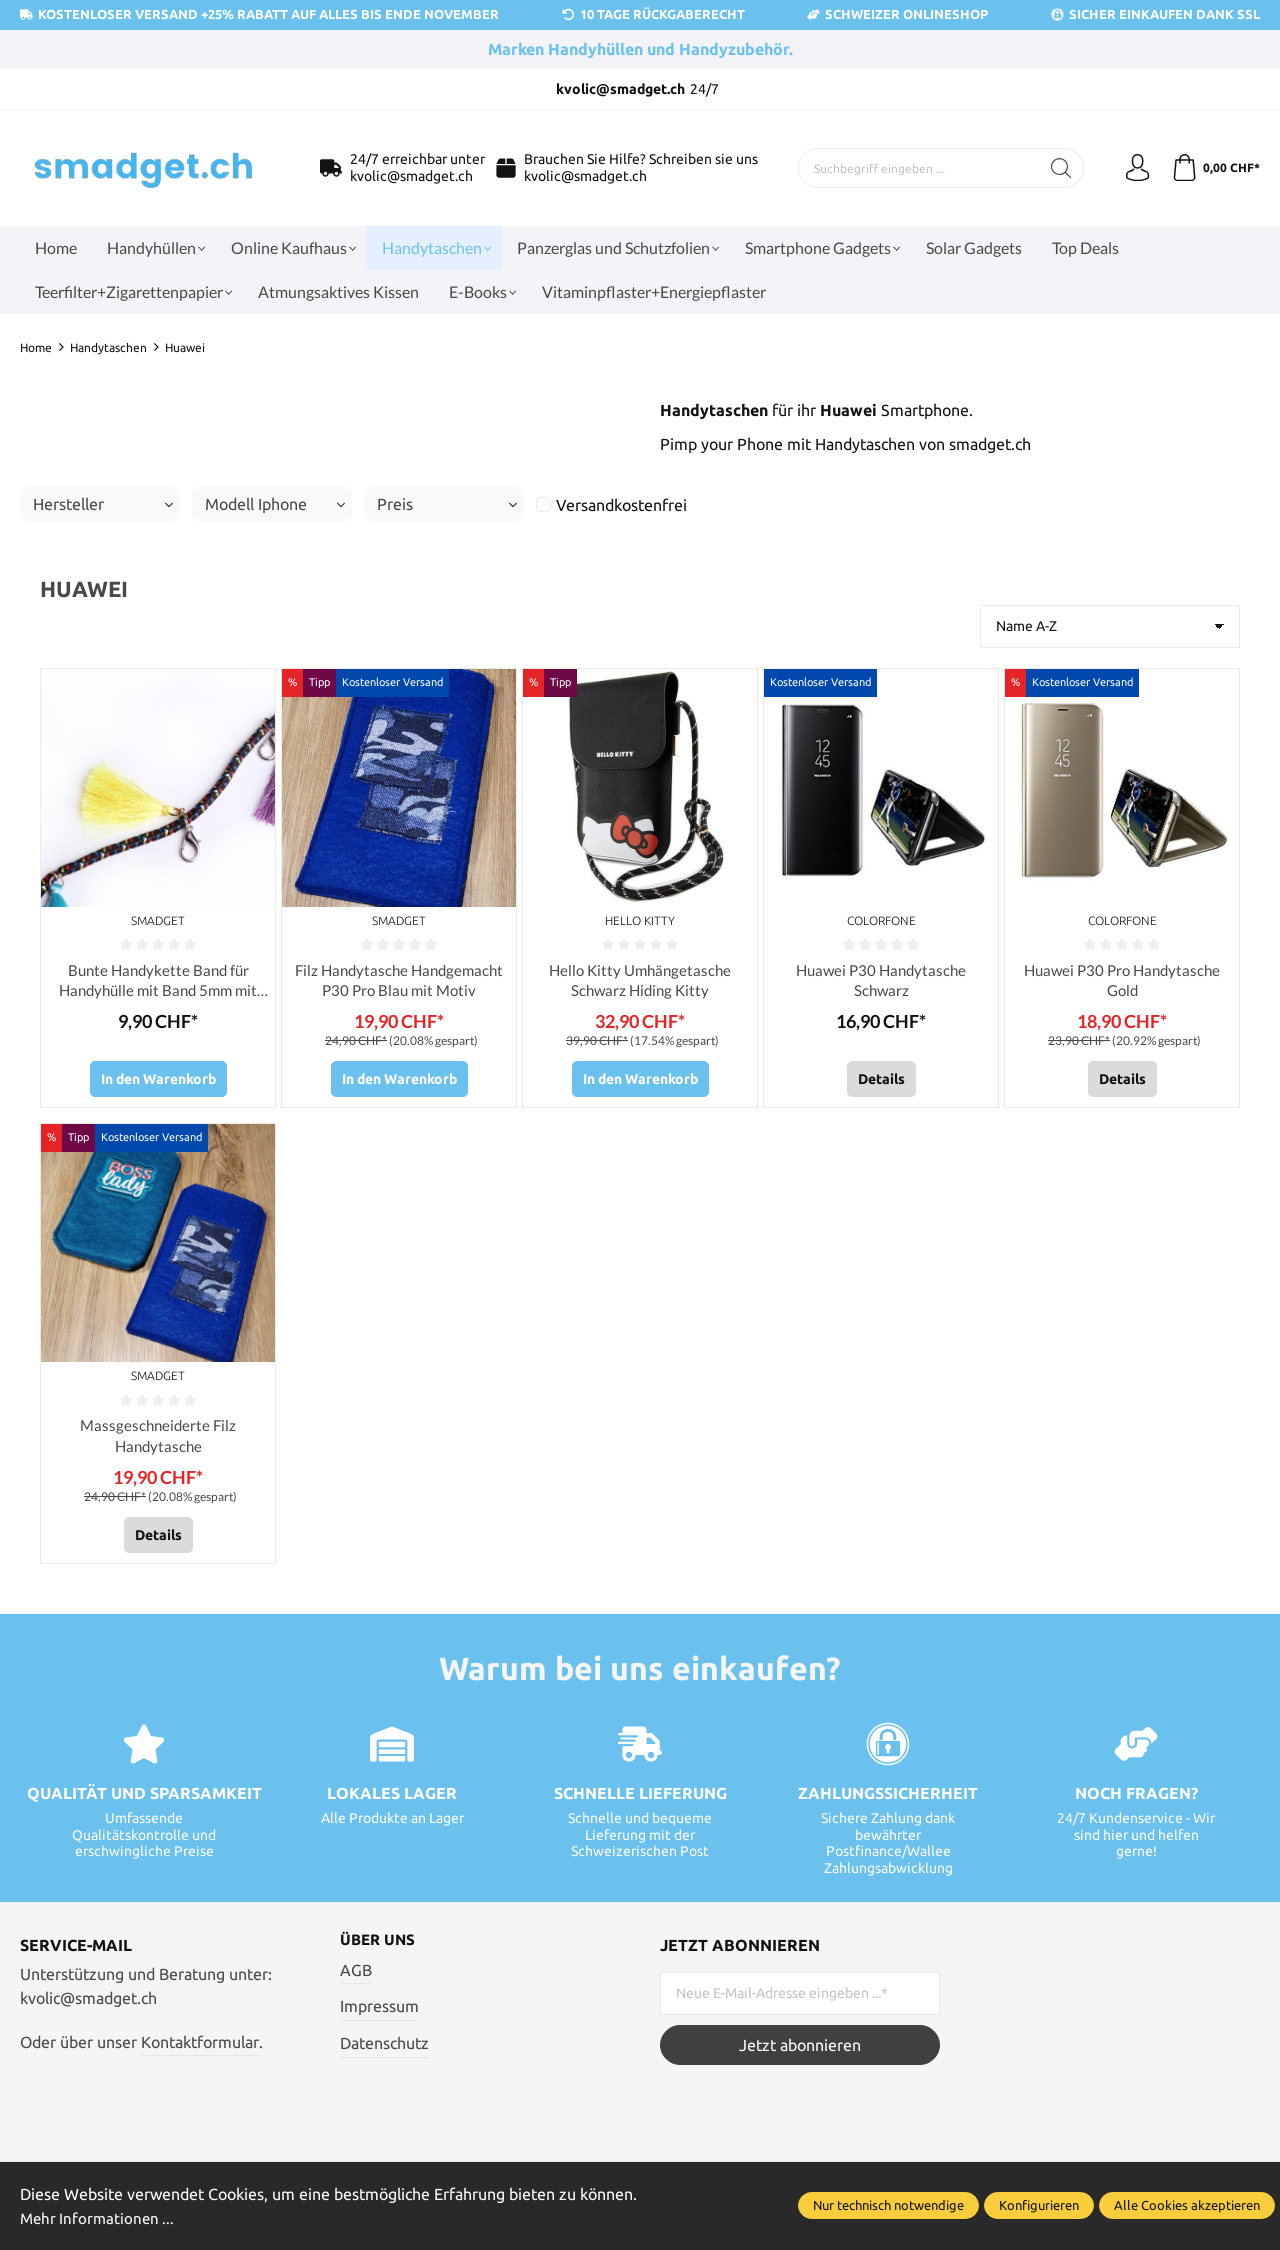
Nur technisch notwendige (888, 2206)
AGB (356, 1977)
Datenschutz (384, 2050)
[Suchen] (1055, 168)
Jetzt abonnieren (800, 2051)
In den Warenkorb (158, 1082)
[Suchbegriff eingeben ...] (916, 168)
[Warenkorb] (1214, 168)
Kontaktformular (200, 2048)
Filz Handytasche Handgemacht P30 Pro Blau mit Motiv (399, 981)
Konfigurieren (1039, 2206)
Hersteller (103, 504)
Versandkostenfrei (621, 505)
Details (881, 1082)
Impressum (379, 2014)
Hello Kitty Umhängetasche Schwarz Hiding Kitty (640, 981)
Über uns (379, 1947)
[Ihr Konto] (1133, 168)
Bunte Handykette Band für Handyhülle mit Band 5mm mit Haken (158, 983)
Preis (447, 504)
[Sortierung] (1110, 626)
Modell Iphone (275, 504)
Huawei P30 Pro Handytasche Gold (1122, 981)
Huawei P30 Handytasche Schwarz (881, 981)
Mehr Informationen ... (100, 2218)
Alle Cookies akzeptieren (1187, 2206)
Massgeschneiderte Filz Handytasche (158, 1439)
